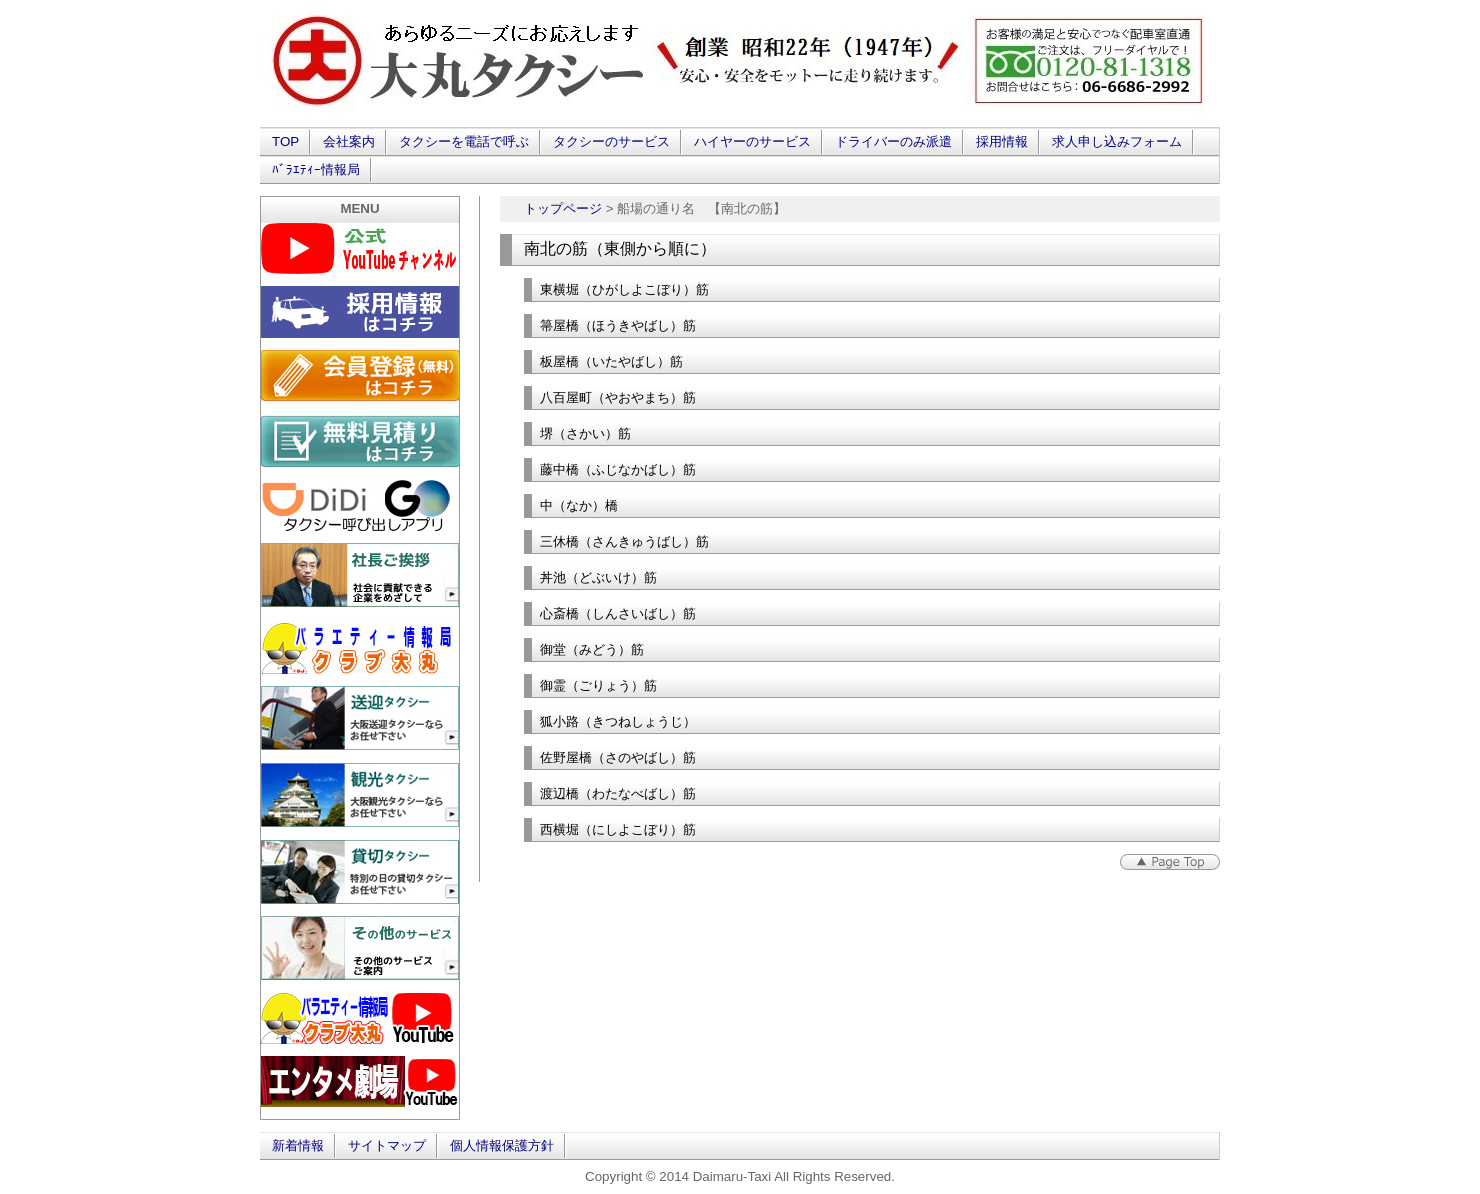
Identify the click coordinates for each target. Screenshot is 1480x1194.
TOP (285, 141)
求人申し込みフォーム (1117, 141)
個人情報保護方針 (502, 1145)
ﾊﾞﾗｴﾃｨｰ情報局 (316, 169)
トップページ (563, 208)
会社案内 (349, 141)
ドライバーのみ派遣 (893, 141)
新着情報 (298, 1145)
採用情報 (1002, 141)
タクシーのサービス (611, 141)
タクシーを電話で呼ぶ (464, 141)
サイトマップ (387, 1145)
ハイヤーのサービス (752, 141)
